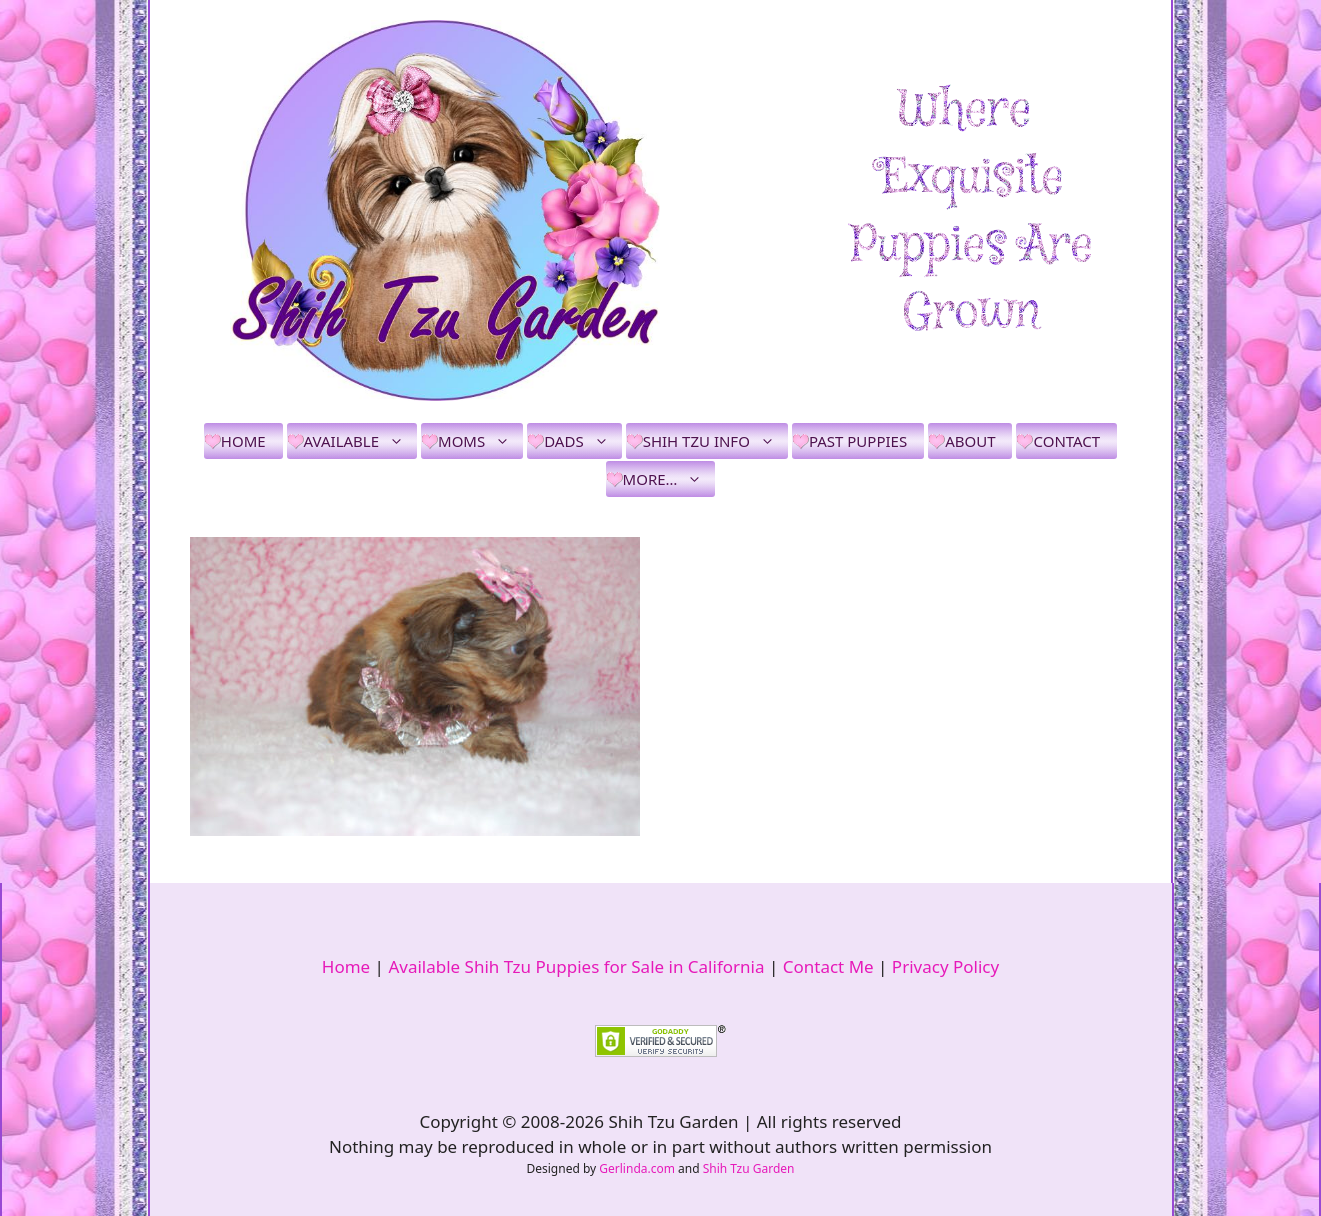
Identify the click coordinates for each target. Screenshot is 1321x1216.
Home (243, 441)
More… (669, 479)
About (970, 441)
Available (360, 441)
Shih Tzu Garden (749, 1168)
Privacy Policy (945, 966)
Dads (582, 441)
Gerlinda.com (637, 1168)
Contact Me (828, 966)
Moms (480, 441)
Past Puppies (858, 441)
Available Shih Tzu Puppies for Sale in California (576, 966)
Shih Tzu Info (715, 441)
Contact (1066, 441)
